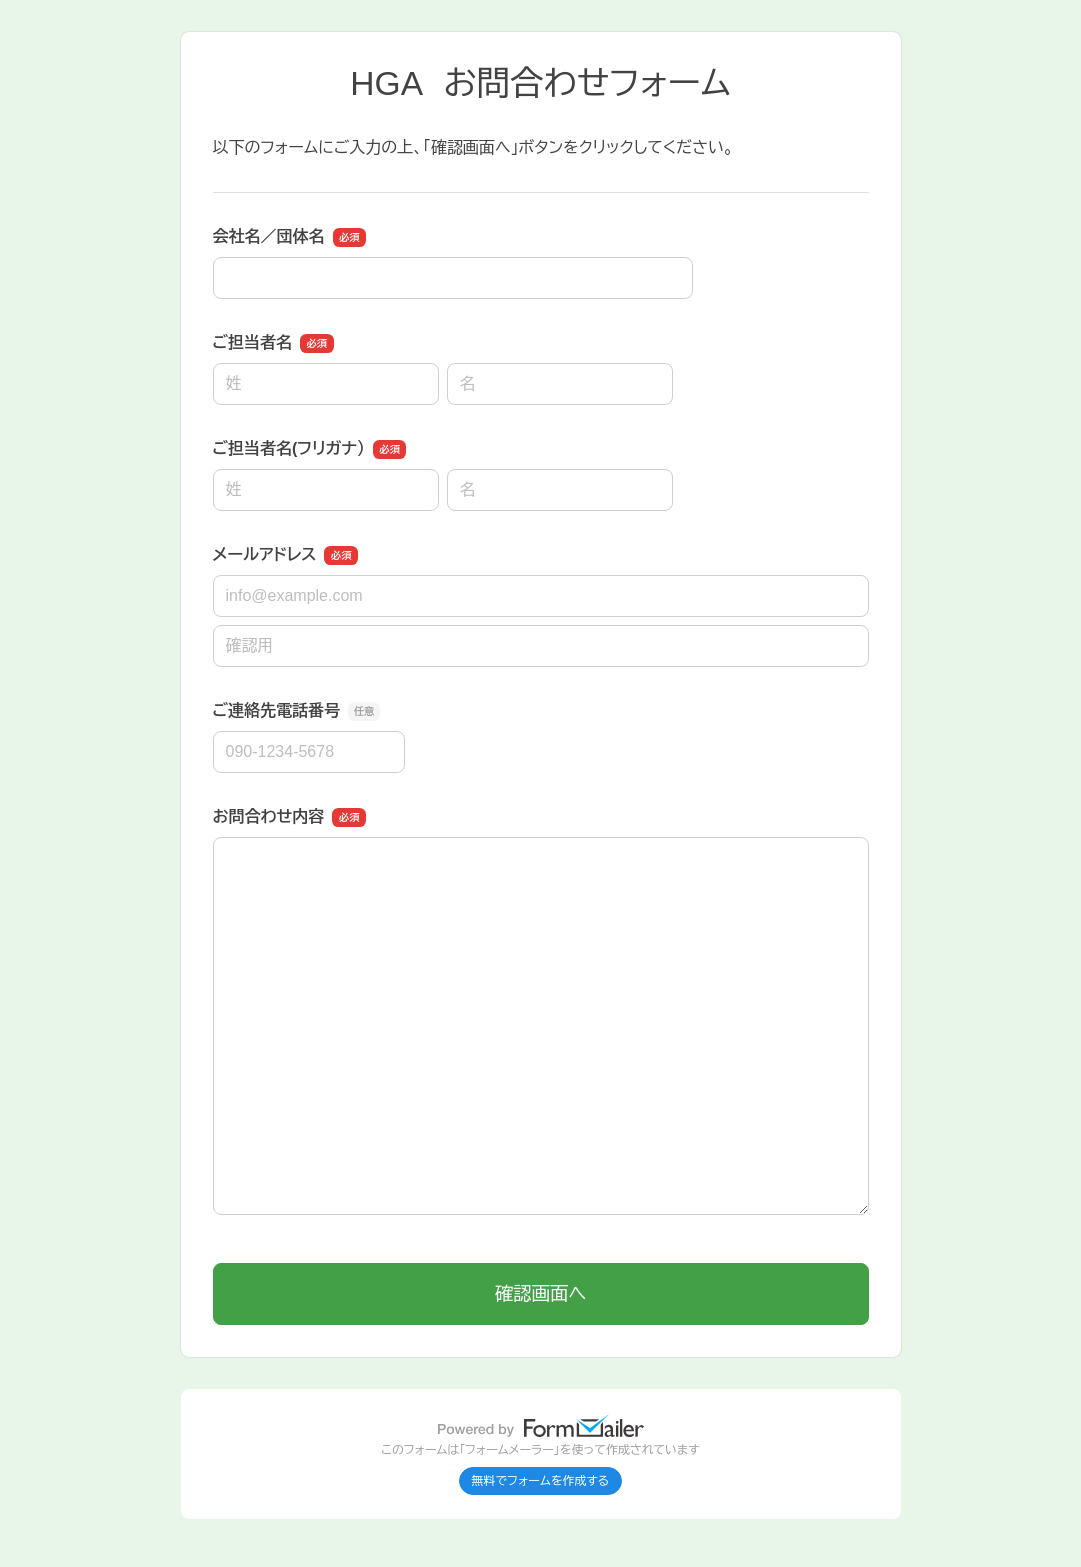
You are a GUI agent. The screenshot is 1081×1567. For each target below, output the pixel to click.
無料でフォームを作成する (541, 1481)
